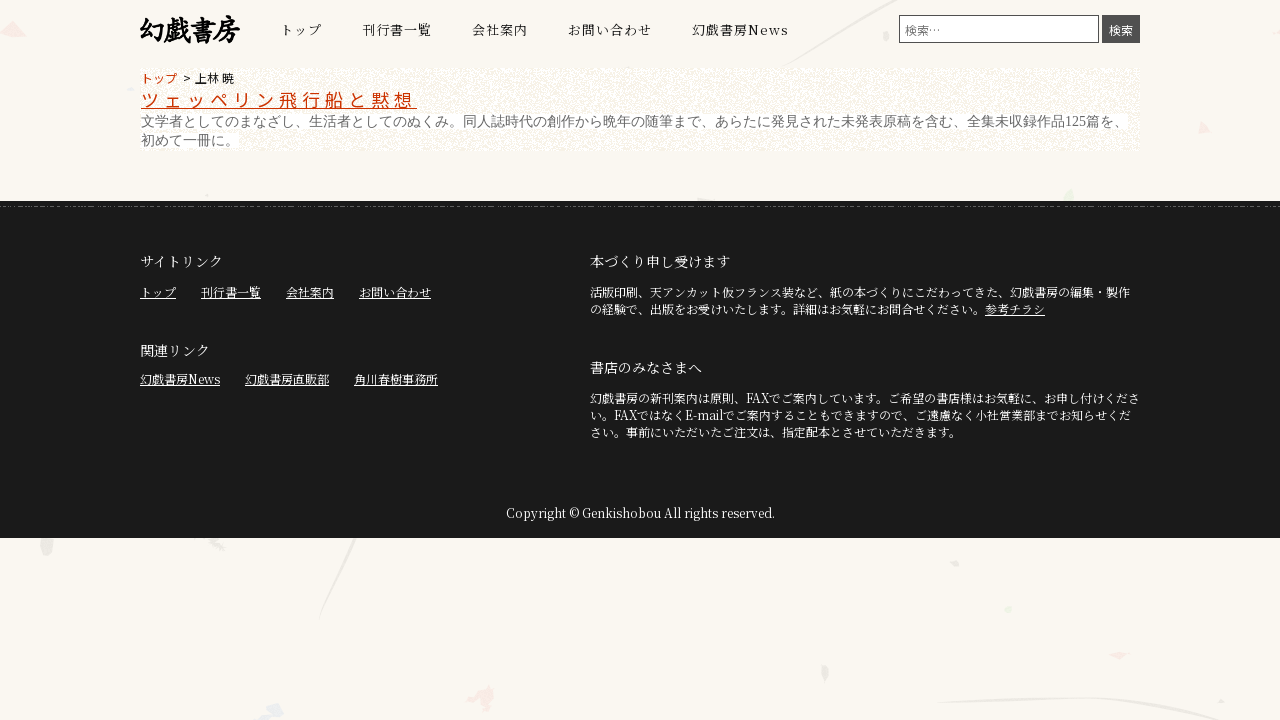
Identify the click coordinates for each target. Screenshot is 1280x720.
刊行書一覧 (397, 29)
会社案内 (500, 29)
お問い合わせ (610, 29)
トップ (301, 29)
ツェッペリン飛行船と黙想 (279, 99)
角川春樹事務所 (396, 378)
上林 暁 (214, 77)
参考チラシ (1015, 308)
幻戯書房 (190, 30)
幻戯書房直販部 (287, 378)
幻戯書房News (740, 29)
